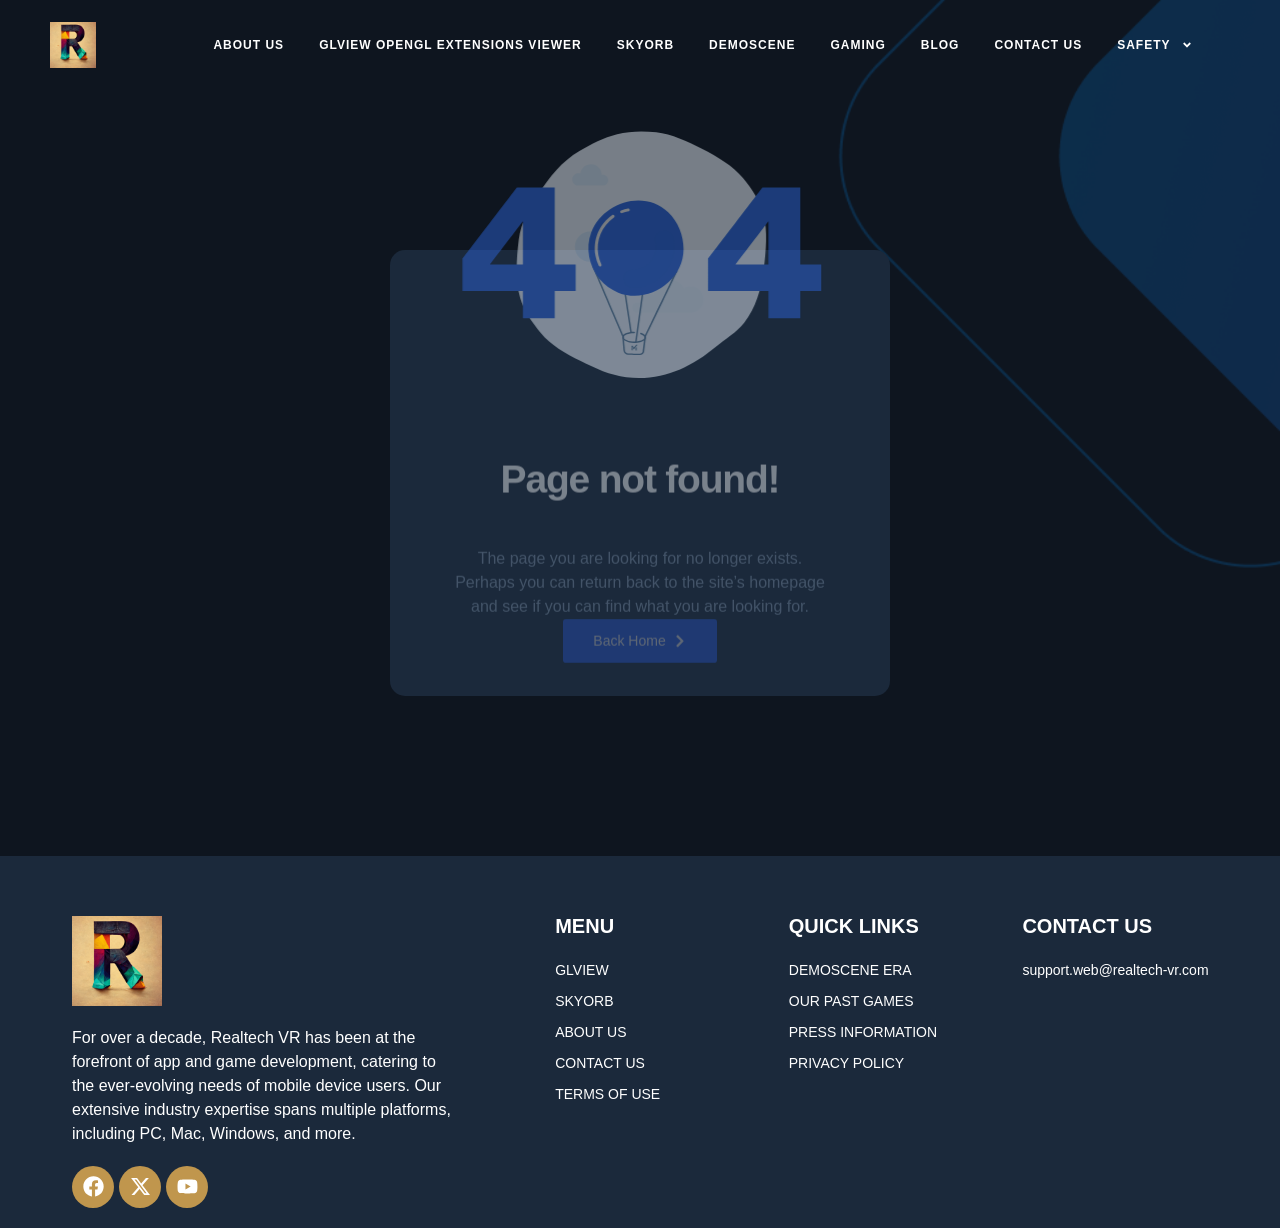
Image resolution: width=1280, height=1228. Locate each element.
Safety (1154, 45)
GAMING (857, 45)
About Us (248, 45)
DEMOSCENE (752, 45)
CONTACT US (1038, 45)
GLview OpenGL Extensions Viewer (450, 45)
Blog (940, 45)
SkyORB (645, 45)
